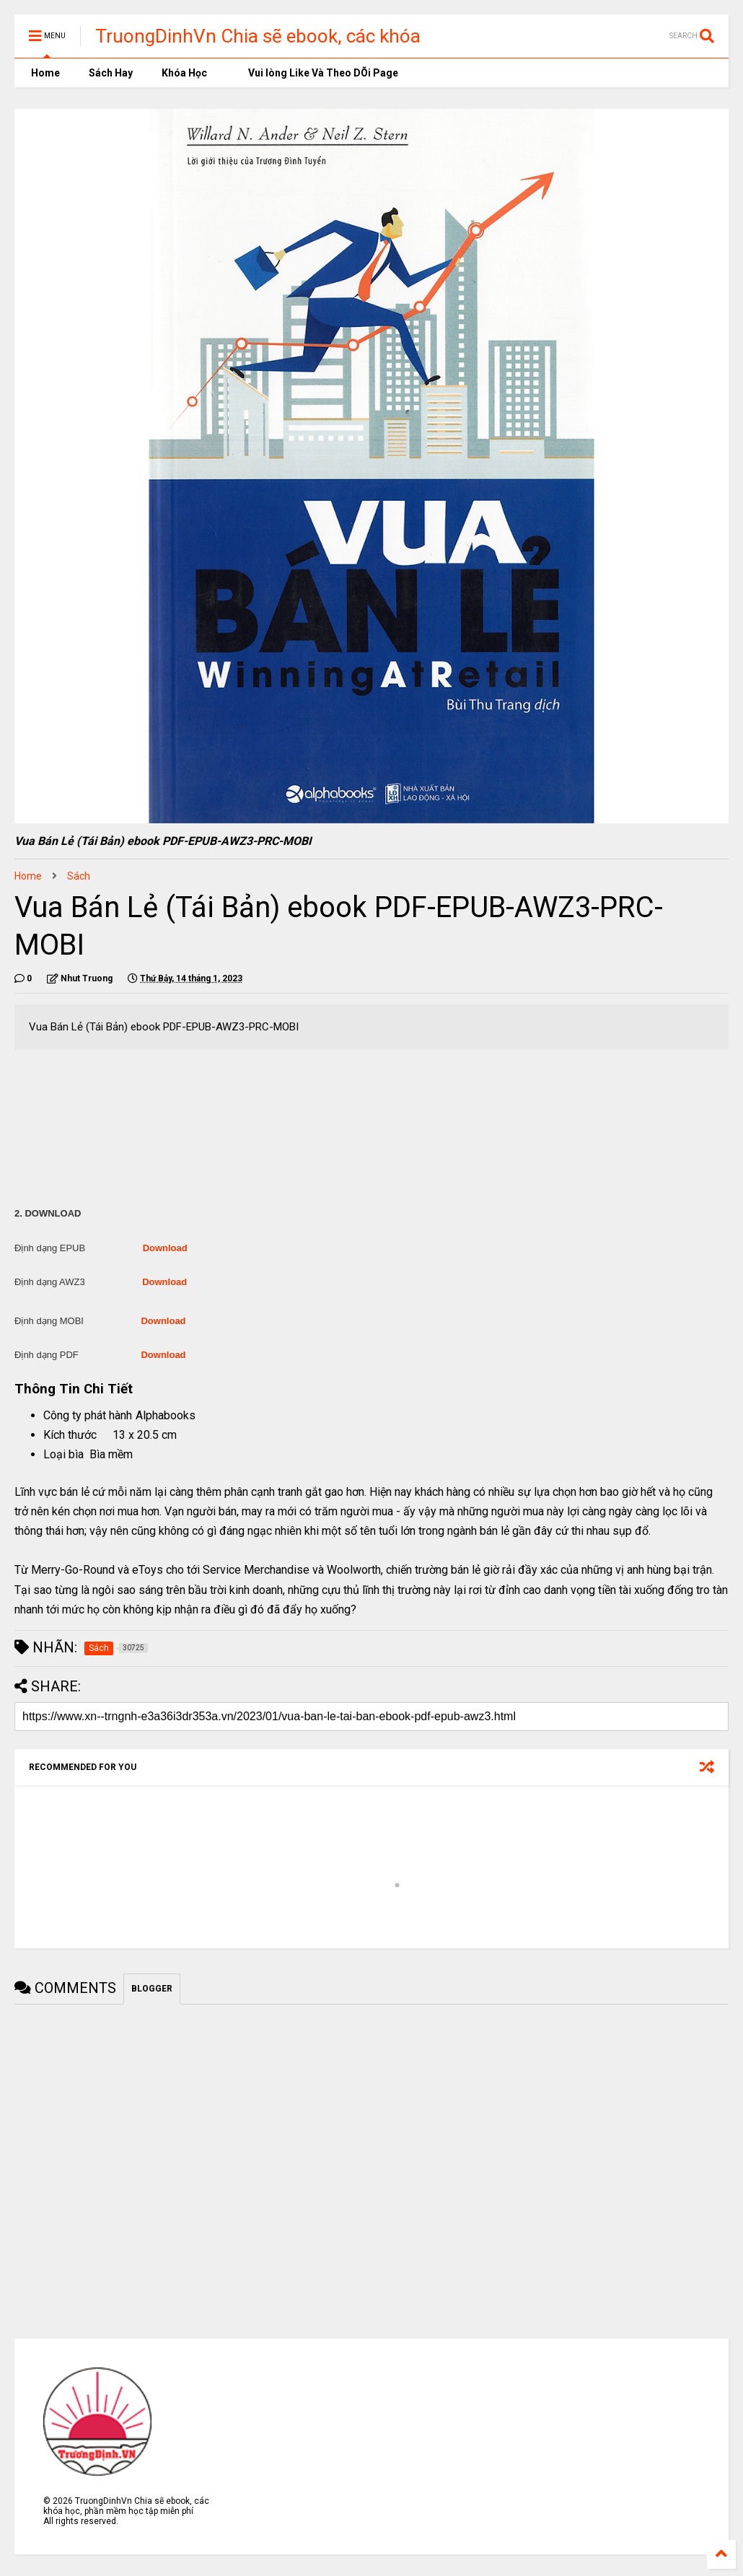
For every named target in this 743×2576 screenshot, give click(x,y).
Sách (78, 876)
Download (165, 1248)
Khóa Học (184, 73)
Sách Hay (111, 73)
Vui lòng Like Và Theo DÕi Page (317, 73)
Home (44, 73)
